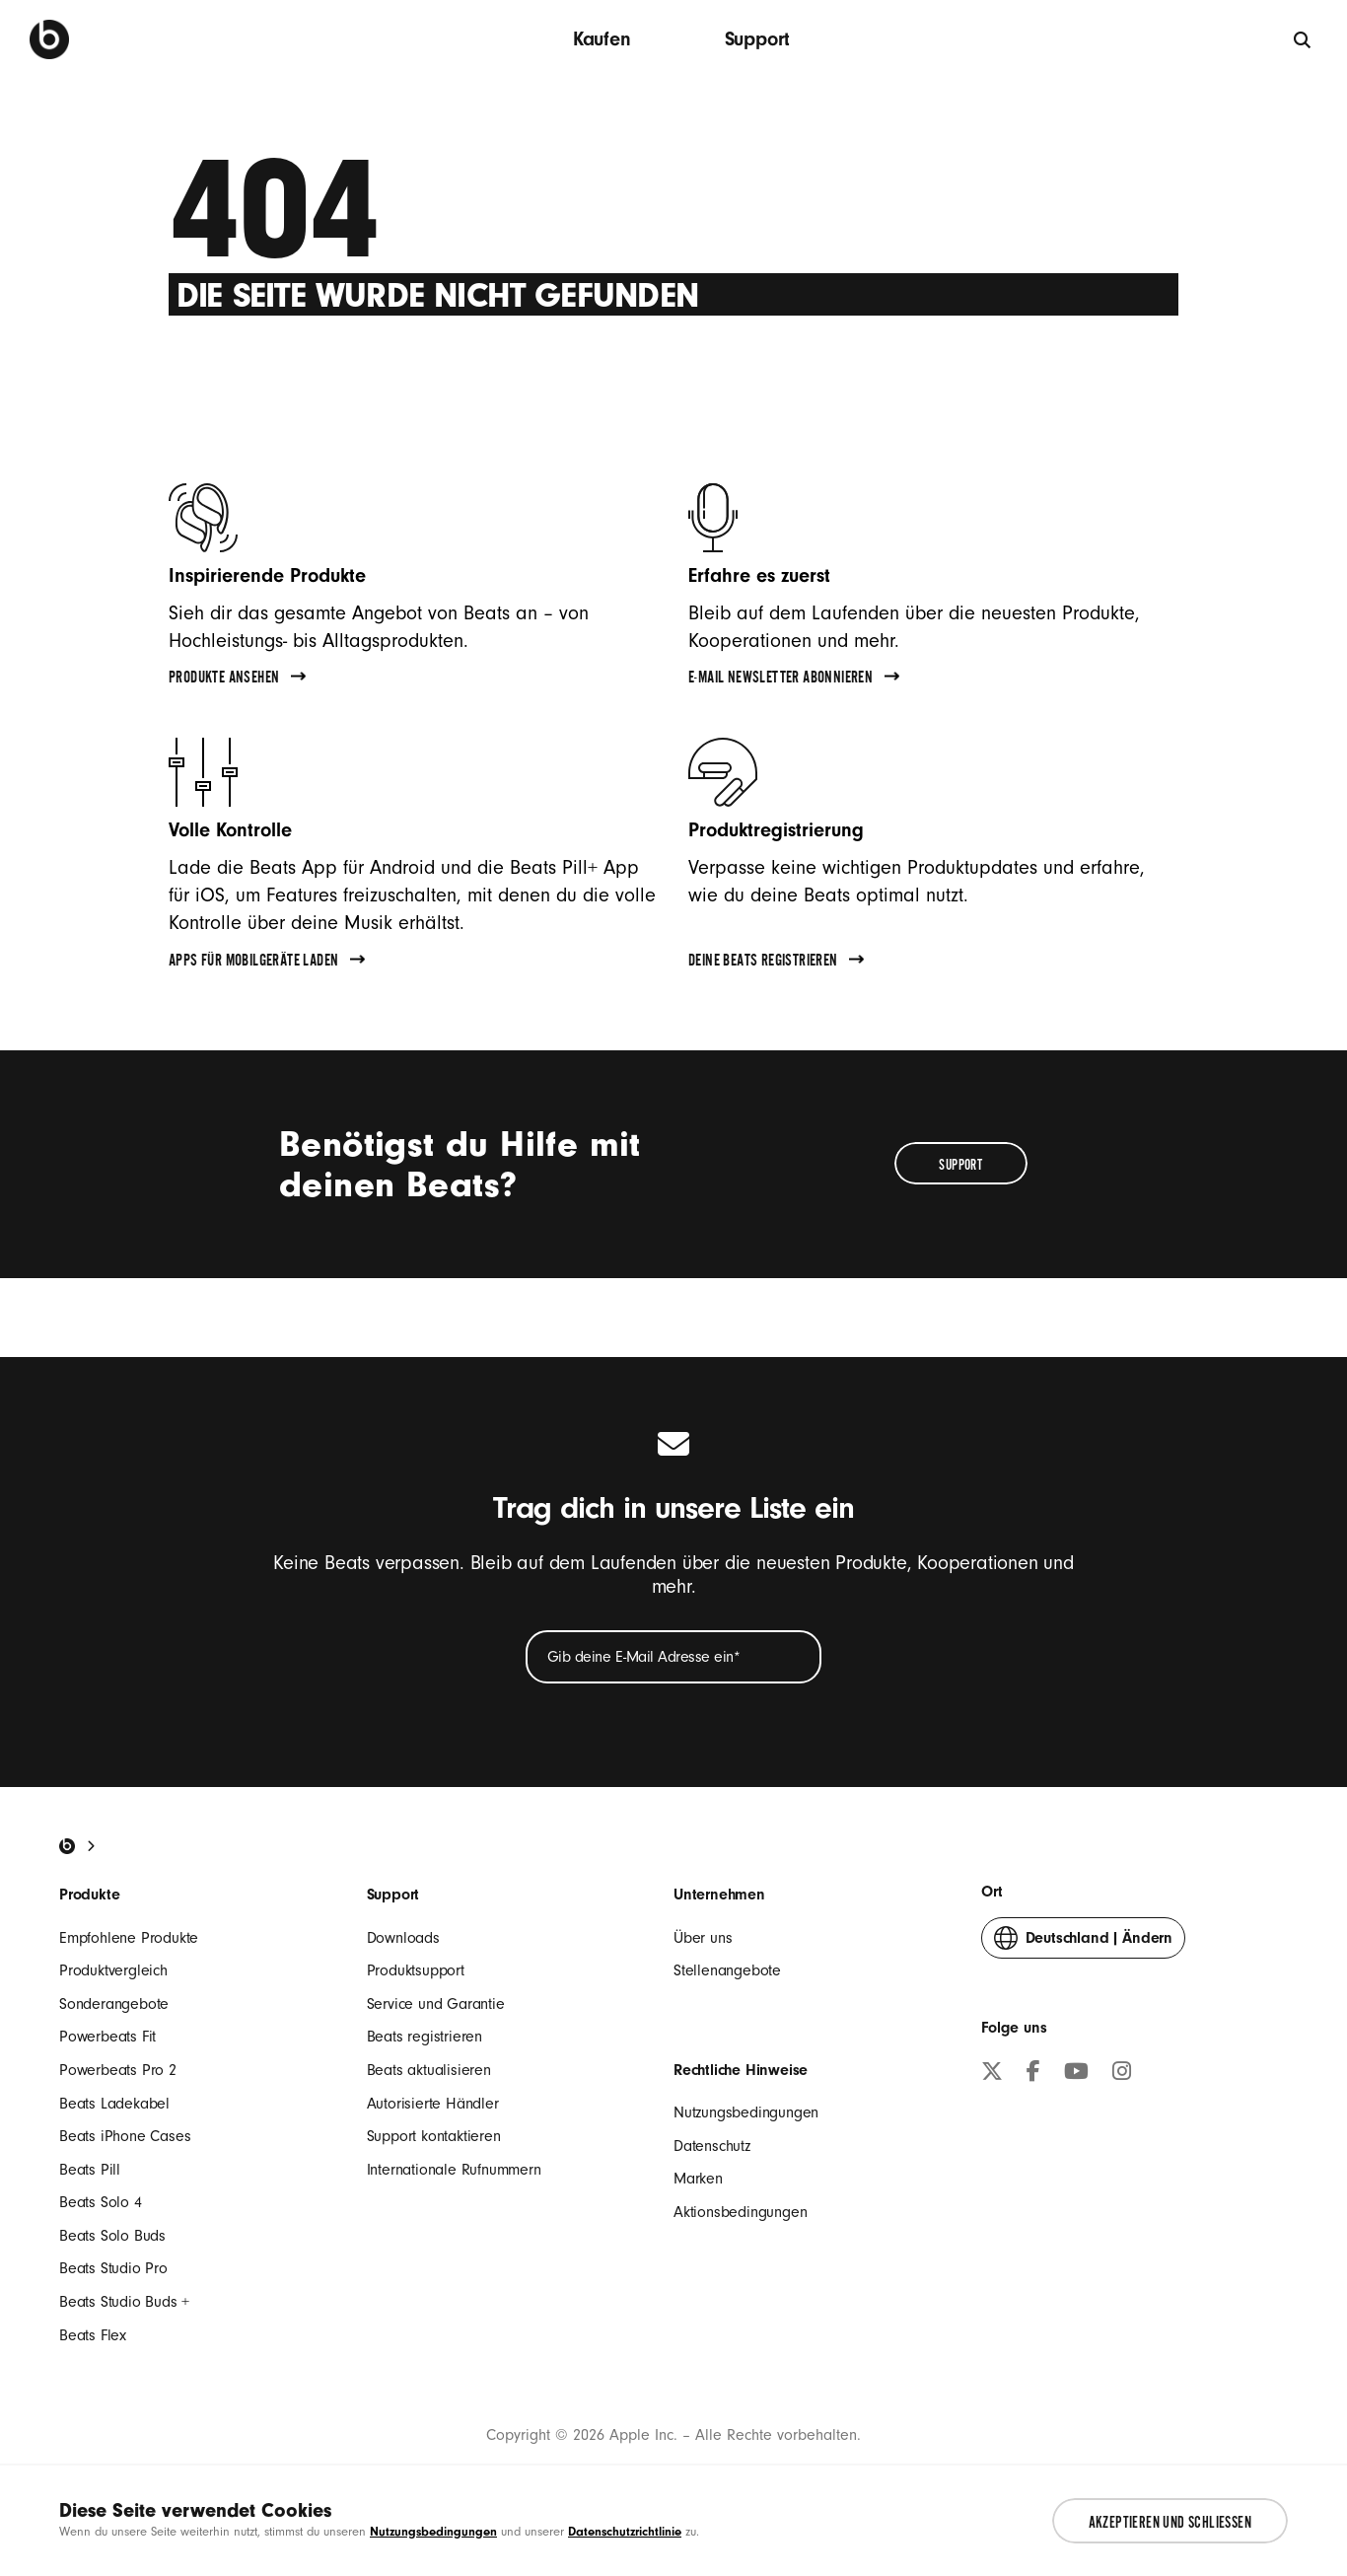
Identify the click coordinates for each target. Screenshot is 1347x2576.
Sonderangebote (114, 2004)
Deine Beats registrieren (776, 962)
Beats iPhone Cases (124, 2136)
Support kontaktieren (434, 2136)
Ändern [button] (1083, 1942)
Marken (698, 2178)
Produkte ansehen (237, 679)
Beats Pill (89, 2170)
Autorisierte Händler (433, 2103)
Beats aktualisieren (429, 2070)
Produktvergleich (113, 1970)
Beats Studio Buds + (124, 2302)
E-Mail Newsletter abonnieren (793, 679)
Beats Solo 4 (100, 2202)
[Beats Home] (67, 1846)
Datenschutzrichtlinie (624, 2531)
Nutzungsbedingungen (746, 2112)
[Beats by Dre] (49, 39)
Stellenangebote (727, 1970)
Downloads (403, 1938)
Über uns (703, 1938)
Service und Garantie (436, 2004)
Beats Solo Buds (112, 2236)
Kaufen (602, 39)
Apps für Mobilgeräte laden (267, 962)
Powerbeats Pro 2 (118, 2070)
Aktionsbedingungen (740, 2212)
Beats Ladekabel (114, 2103)
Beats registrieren (424, 2036)
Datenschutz (712, 2146)
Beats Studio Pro (113, 2268)
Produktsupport (415, 1970)
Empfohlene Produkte (128, 1938)
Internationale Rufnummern (454, 2170)
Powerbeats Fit (107, 2036)
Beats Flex (92, 2335)
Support (758, 39)
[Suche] (1303, 39)
